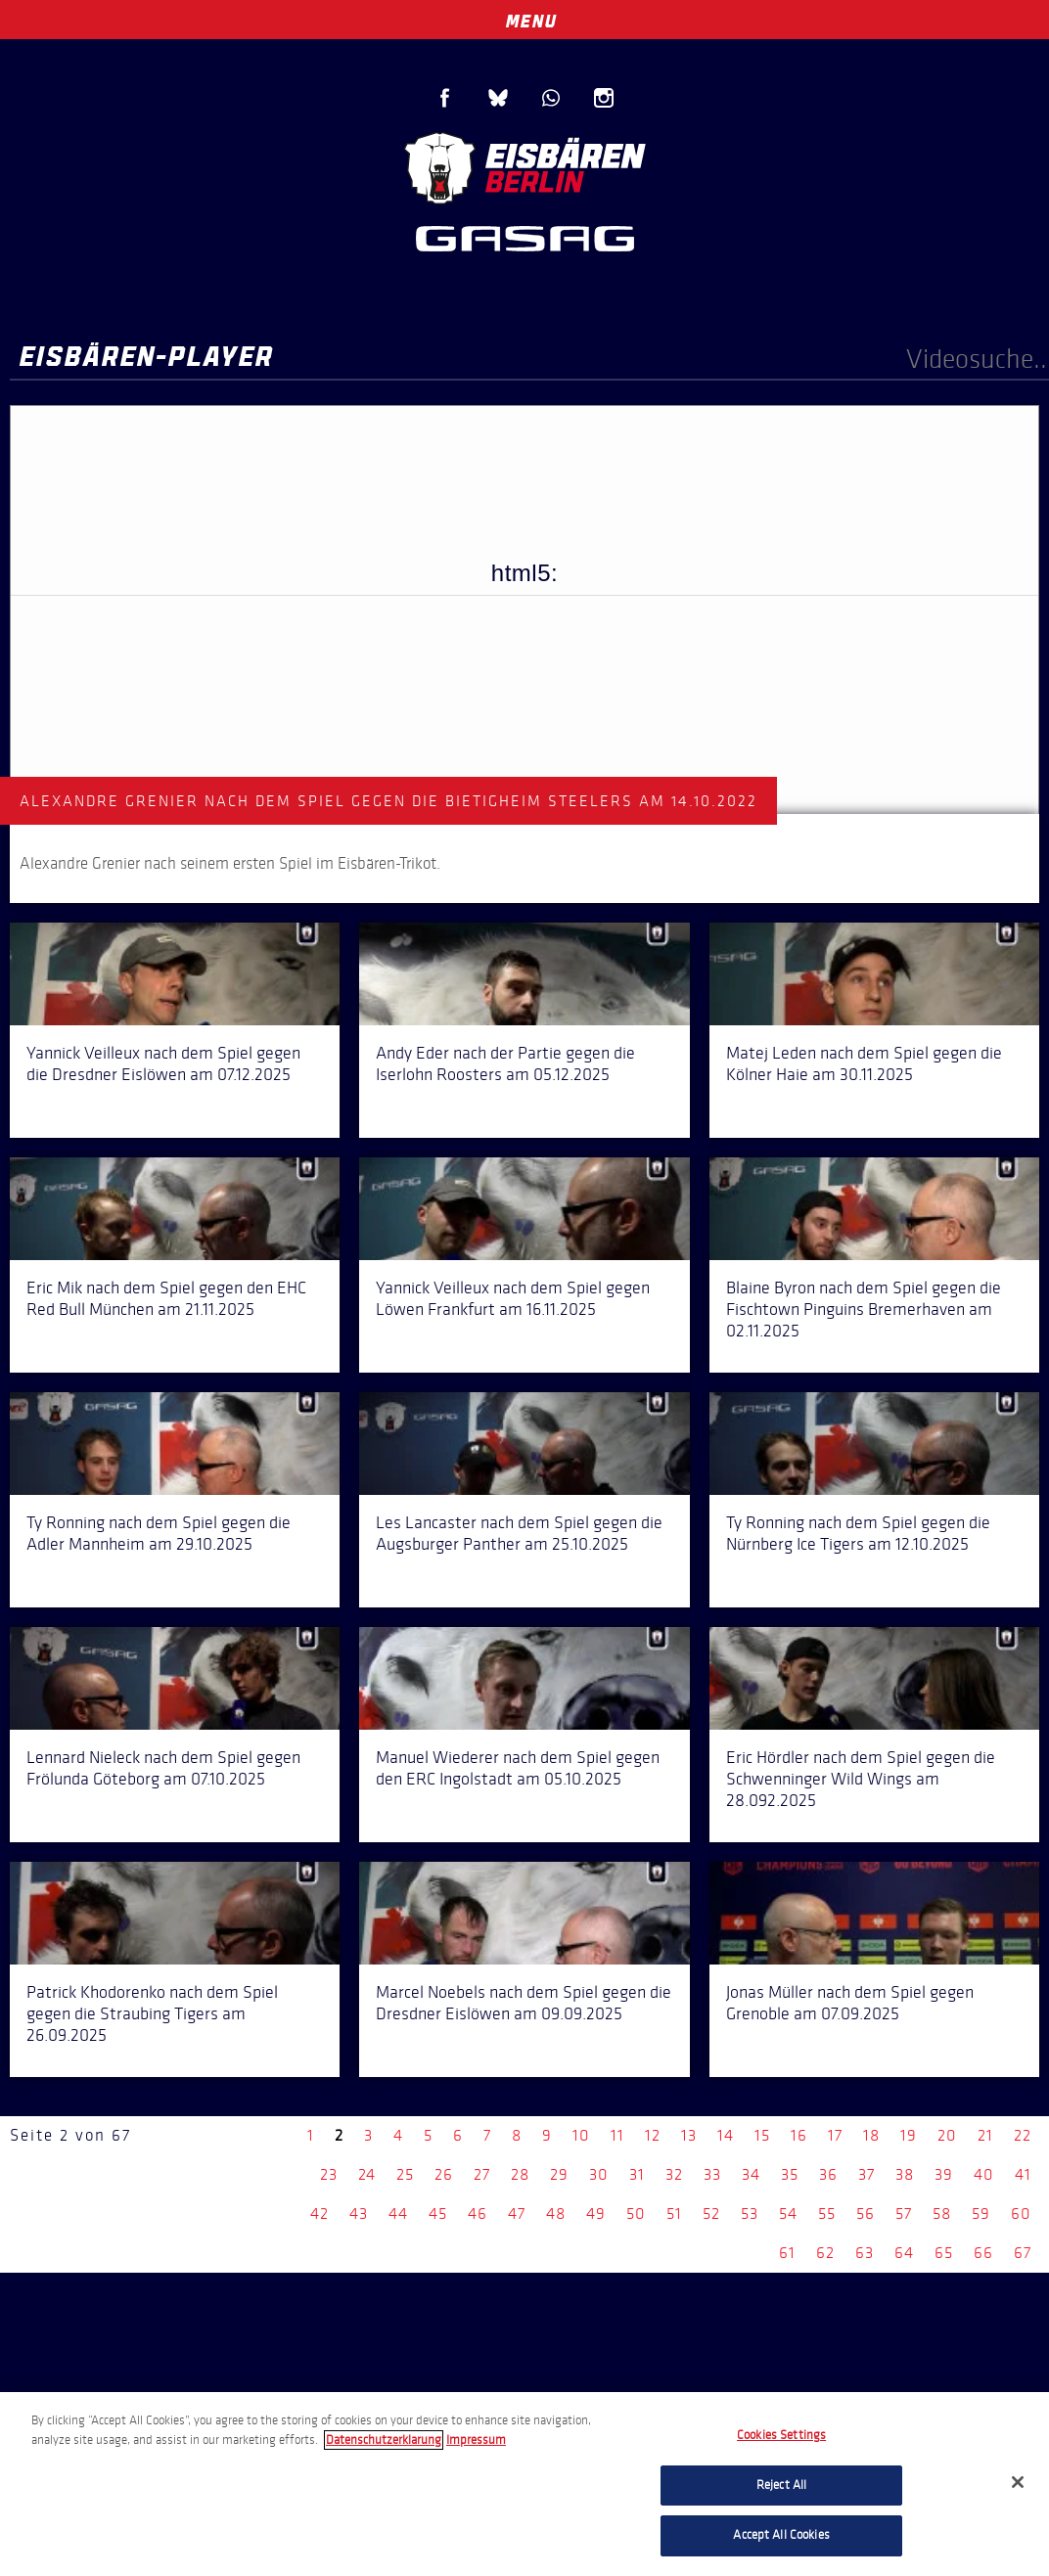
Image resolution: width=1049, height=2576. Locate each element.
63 (864, 2252)
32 (674, 2174)
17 (835, 2135)
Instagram (604, 98)
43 (358, 2213)
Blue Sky (498, 98)
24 (367, 2174)
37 (866, 2174)
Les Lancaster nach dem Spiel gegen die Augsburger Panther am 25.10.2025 (519, 1533)
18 (871, 2135)
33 (712, 2174)
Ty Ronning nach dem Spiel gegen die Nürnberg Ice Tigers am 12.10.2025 (858, 1533)
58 (942, 2213)
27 (482, 2174)
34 (751, 2174)
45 (438, 2213)
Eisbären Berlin (524, 165)
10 (581, 2135)
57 (903, 2213)
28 (520, 2174)
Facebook (445, 98)
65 (944, 2252)
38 (904, 2174)
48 (556, 2213)
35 (789, 2174)
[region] (524, 2484)
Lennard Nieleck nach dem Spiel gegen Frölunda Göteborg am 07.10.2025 (163, 1767)
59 (981, 2213)
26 (443, 2174)
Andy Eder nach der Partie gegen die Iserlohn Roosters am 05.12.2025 (505, 1063)
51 (674, 2213)
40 (984, 2174)
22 (1022, 2135)
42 (319, 2213)
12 (653, 2135)
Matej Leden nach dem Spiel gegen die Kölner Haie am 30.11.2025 (864, 1063)
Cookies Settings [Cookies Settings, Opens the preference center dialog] (781, 2435)
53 (749, 2213)
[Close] (1017, 2482)
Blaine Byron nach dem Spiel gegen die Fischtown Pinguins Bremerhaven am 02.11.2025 (863, 1309)
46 (477, 2213)
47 (516, 2213)
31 (637, 2174)
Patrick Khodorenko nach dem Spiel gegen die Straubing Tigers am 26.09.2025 (152, 2013)
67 (1022, 2252)
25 (405, 2174)
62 (825, 2252)
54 (788, 2213)
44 (398, 2213)
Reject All (781, 2485)
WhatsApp (551, 98)
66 (983, 2252)
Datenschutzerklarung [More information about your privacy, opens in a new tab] (383, 2440)
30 (599, 2174)
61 (787, 2252)
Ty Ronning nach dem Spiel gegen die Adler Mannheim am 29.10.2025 (158, 1533)
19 (908, 2135)
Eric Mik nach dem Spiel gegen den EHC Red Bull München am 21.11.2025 (166, 1298)
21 (985, 2135)
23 (329, 2174)
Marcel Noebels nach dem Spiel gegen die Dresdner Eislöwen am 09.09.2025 (523, 2002)
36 (828, 2174)
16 (799, 2135)
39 (944, 2174)
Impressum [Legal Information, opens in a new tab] (476, 2440)
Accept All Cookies (781, 2535)
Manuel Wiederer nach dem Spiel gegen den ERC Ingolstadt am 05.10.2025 (518, 1767)
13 (689, 2135)
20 (947, 2135)
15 (762, 2135)
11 (617, 2135)
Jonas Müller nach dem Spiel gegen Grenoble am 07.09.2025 (850, 2002)
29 (559, 2174)
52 (711, 2213)
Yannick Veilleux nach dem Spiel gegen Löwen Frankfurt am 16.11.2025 (513, 1298)
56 (865, 2213)
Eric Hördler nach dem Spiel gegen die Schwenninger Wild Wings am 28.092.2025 (860, 1778)
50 (636, 2213)
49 (596, 2213)
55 (827, 2213)
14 (725, 2135)
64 (904, 2252)
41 (1023, 2174)
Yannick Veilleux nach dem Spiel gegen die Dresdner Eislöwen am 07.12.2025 (163, 1063)
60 (1021, 2213)
